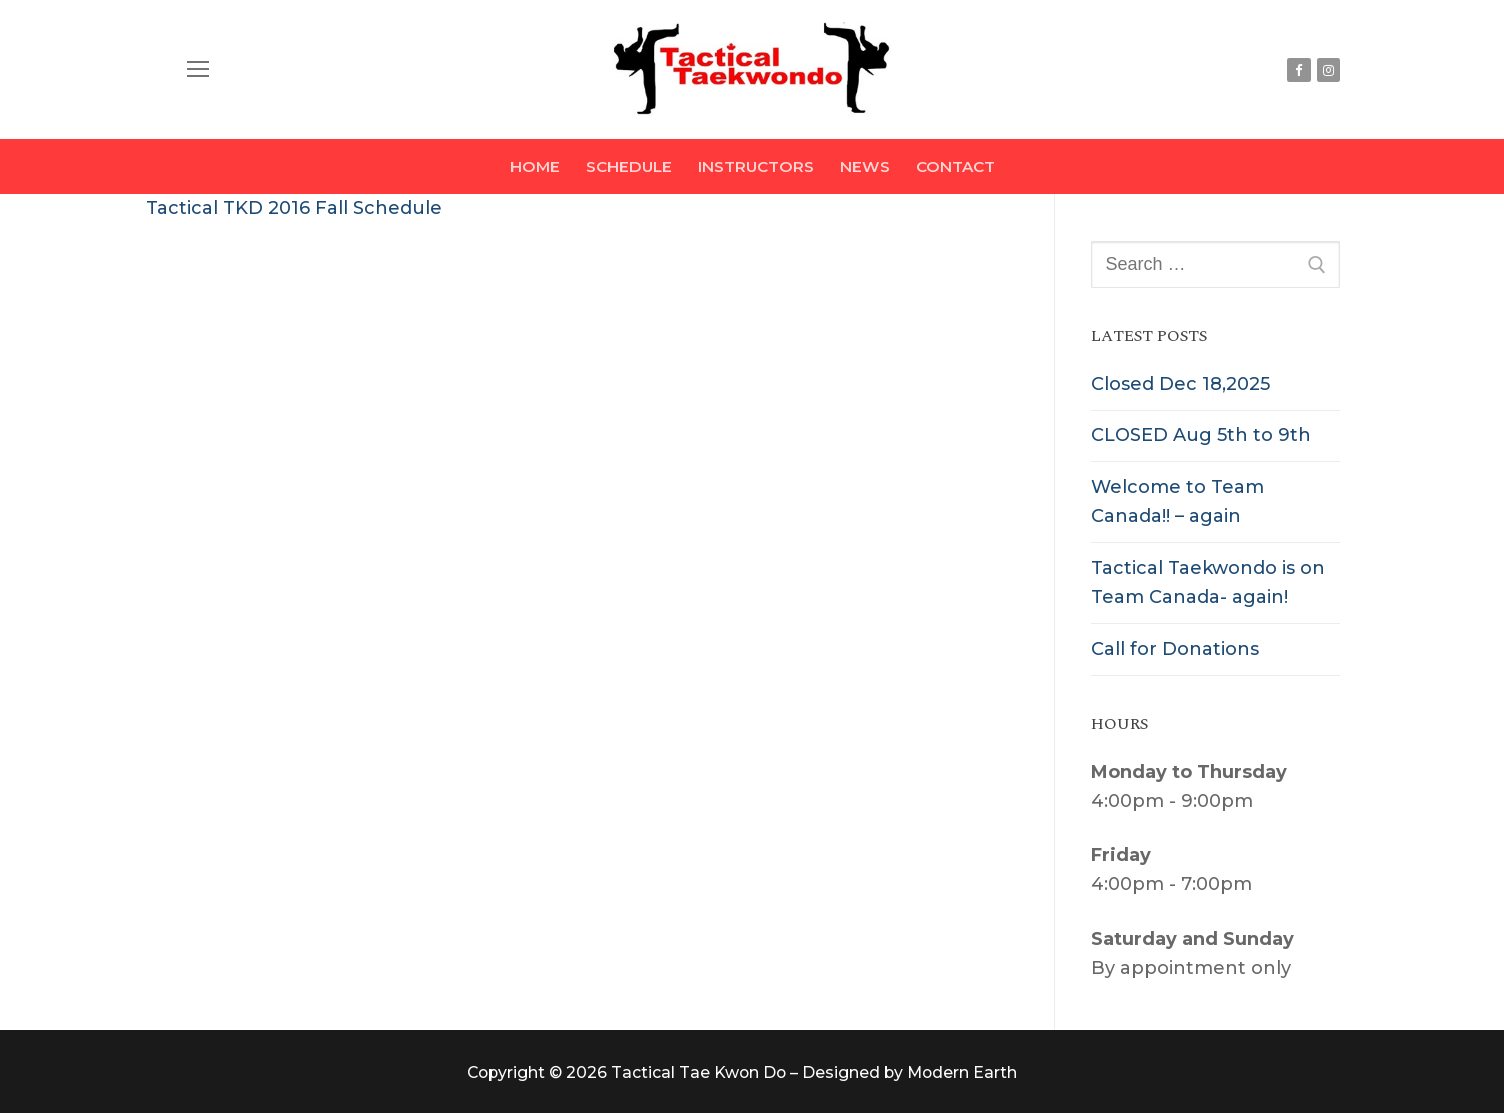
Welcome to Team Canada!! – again (1177, 501)
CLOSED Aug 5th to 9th (1201, 435)
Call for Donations (1175, 649)
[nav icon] (198, 69)
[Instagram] (1328, 69)
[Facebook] (1298, 69)
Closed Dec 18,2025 (1180, 384)
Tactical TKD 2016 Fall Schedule (294, 208)
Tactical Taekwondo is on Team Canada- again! (1208, 582)
